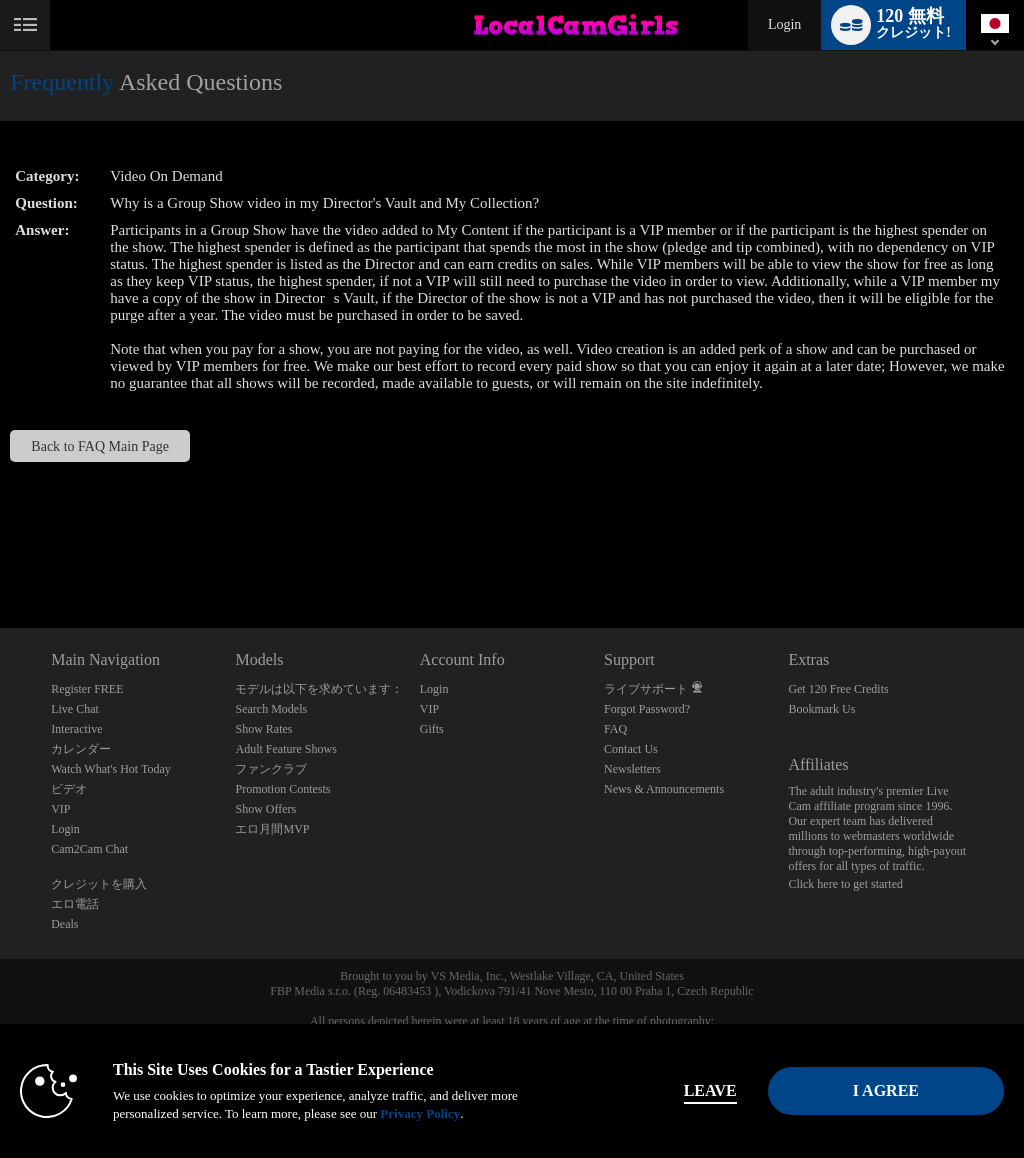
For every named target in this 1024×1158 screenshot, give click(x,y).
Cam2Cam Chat (89, 849)
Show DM (0, 553)
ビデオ (69, 789)
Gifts (432, 729)
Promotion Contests (282, 789)
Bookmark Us (821, 709)
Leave (710, 1090)
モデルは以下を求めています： (319, 689)
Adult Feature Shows (285, 749)
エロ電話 (75, 904)
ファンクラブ (271, 769)
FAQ (615, 729)
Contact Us (631, 749)
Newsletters (632, 769)
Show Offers (265, 809)
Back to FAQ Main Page (100, 446)
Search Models (271, 709)
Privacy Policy (420, 1113)
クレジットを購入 (99, 884)
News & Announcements (664, 789)
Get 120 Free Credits (838, 689)
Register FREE (87, 689)
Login (784, 24)
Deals (64, 924)
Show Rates (263, 729)
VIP (60, 809)
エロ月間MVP (272, 829)
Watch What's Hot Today (111, 769)
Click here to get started (845, 884)
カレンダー (81, 749)
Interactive (76, 729)
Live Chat (75, 709)
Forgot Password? (647, 709)
